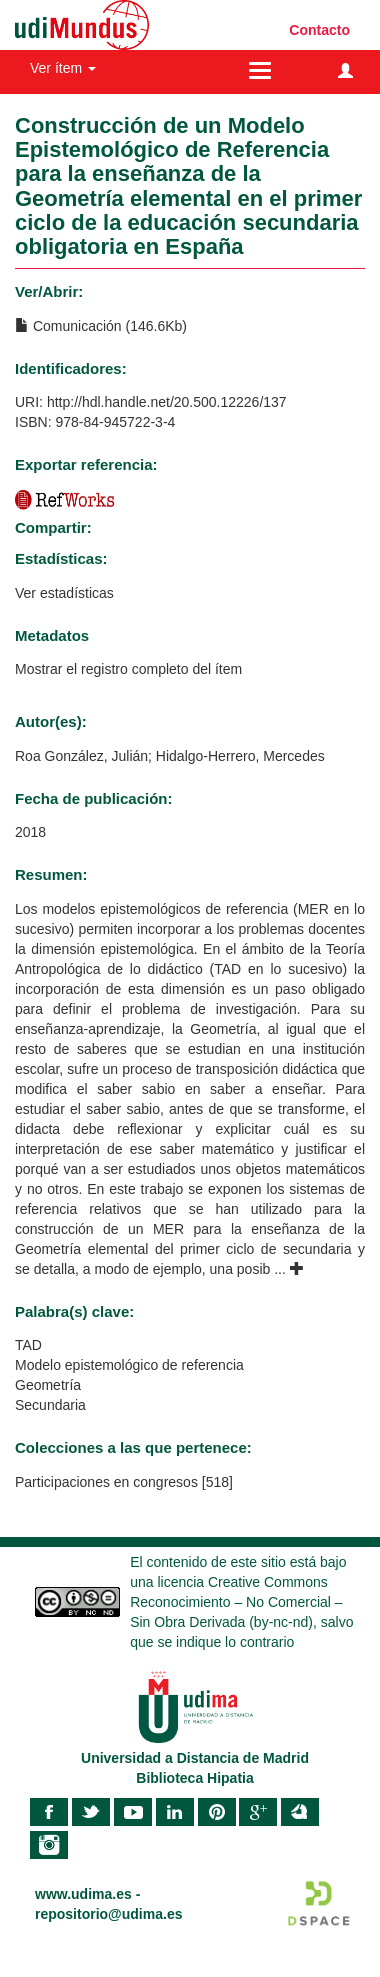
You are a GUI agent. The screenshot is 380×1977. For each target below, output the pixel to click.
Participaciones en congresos (106, 1482)
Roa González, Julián (81, 756)
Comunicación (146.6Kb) (101, 326)
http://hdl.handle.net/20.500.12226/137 (167, 402)
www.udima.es (83, 1894)
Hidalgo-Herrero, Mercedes (240, 756)
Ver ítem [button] (63, 68)
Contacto (319, 30)
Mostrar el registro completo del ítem (128, 669)
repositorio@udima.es (108, 1914)
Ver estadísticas (64, 593)
